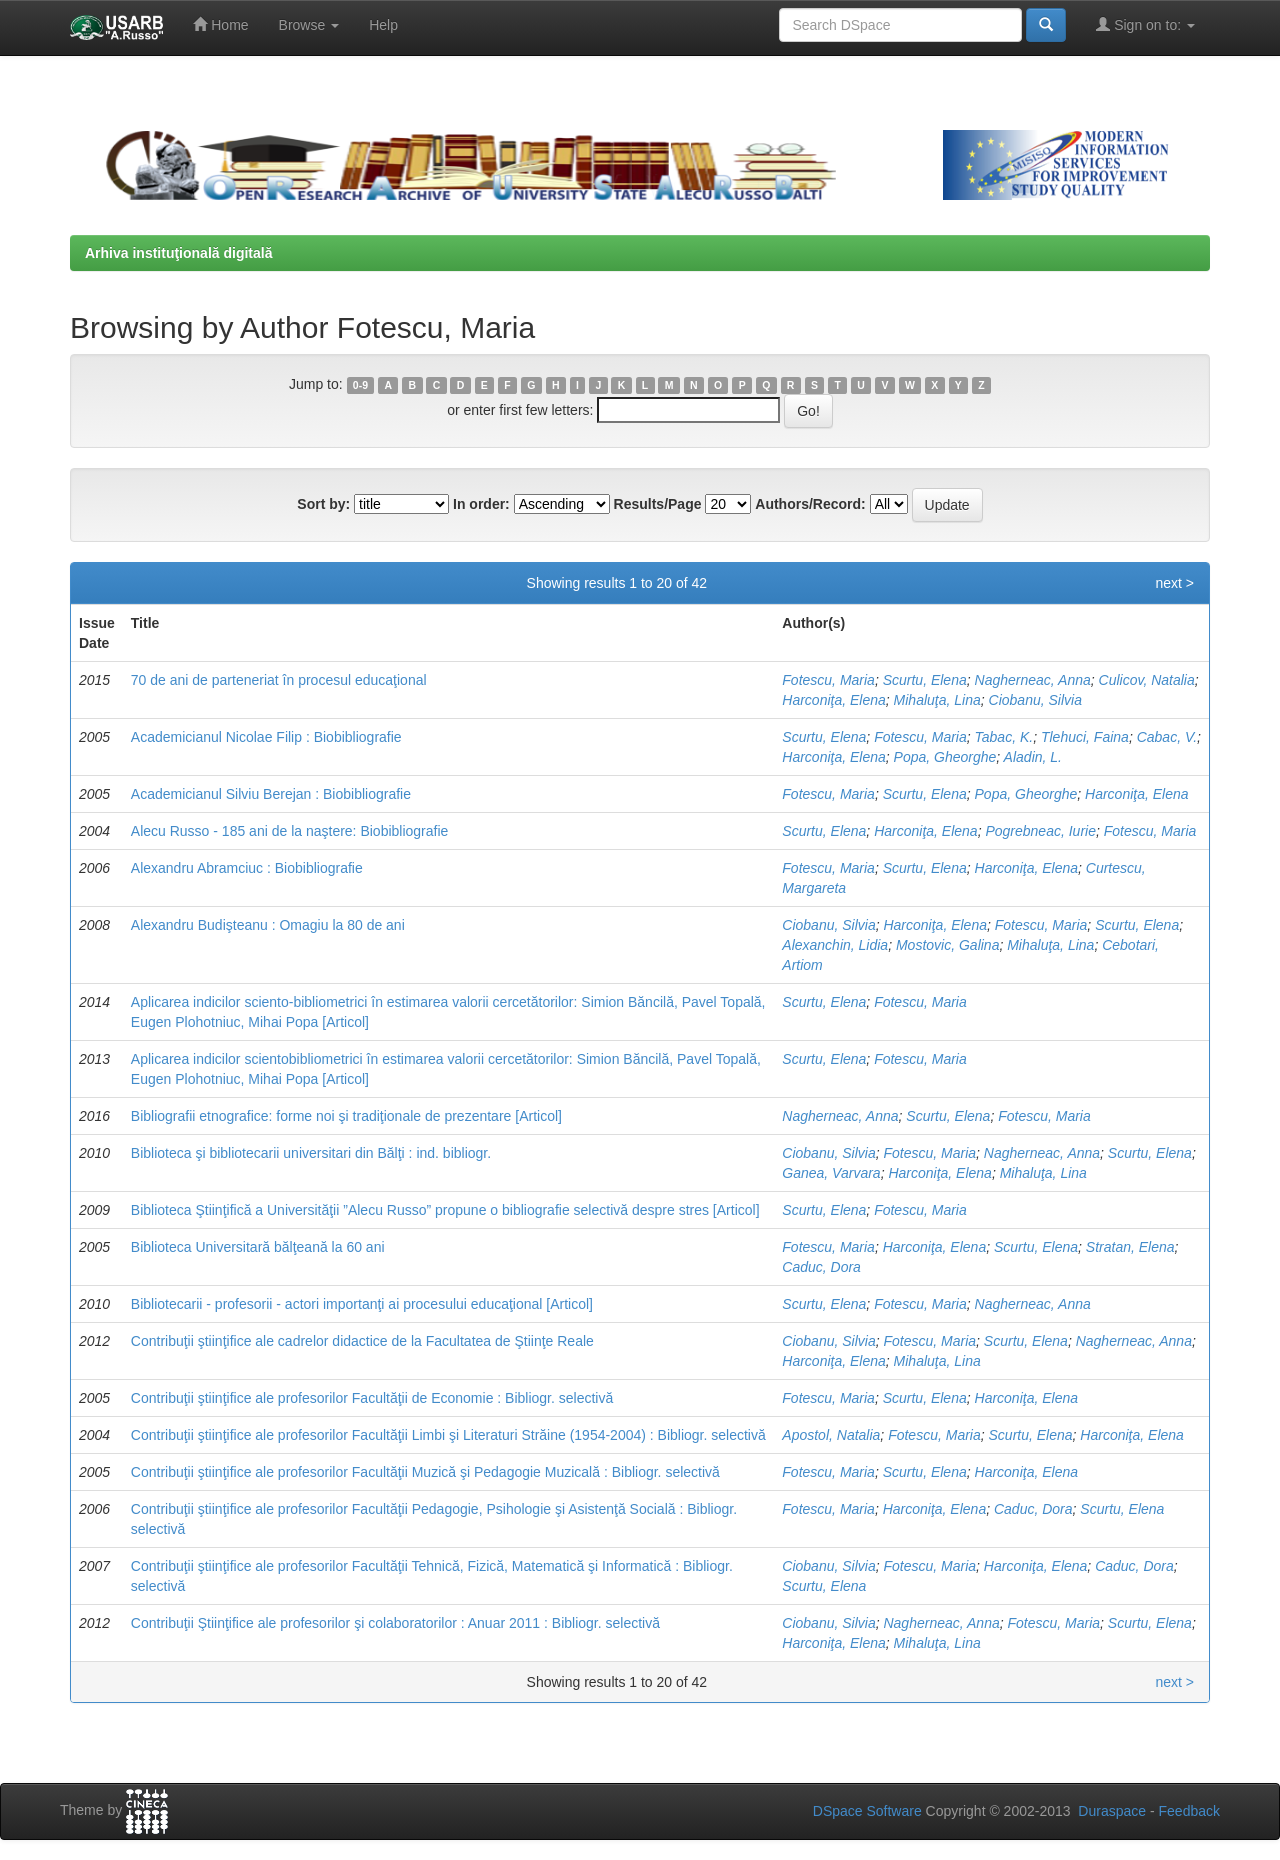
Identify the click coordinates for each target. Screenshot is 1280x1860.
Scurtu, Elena (925, 680)
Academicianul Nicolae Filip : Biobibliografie (266, 737)
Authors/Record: (810, 504)
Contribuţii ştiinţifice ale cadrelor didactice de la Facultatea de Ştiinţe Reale (362, 1341)
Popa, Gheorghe (945, 757)
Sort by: (323, 504)
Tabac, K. (1004, 737)
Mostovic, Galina (947, 945)
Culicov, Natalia (1147, 680)
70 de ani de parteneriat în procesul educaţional (279, 680)
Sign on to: (1145, 24)
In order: (481, 504)
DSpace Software (867, 1811)
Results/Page (658, 504)
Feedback (1189, 1811)
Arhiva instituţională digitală (178, 253)
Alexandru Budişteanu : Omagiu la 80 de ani (268, 925)
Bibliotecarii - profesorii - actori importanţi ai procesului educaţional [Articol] (362, 1304)
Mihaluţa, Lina (937, 700)
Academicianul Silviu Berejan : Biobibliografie (271, 794)
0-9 (360, 385)
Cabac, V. (1167, 737)
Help (383, 25)
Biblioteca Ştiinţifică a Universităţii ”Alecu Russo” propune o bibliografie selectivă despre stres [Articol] (445, 1210)
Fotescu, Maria (828, 680)
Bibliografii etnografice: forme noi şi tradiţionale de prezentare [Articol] (346, 1116)
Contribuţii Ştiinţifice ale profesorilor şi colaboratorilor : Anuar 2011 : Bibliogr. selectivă (395, 1623)
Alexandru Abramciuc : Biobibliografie (247, 868)
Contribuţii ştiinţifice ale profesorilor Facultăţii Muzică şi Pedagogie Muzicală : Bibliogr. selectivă (425, 1472)
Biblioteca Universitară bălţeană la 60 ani (258, 1247)
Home (220, 24)
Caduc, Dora (821, 1267)
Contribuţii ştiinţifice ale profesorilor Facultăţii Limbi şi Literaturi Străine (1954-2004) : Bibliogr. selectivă (448, 1435)
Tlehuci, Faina (1085, 737)
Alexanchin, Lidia (835, 945)
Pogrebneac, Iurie (1040, 831)
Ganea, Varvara (831, 1173)
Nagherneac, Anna (1033, 680)
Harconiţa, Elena (834, 700)
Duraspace (1112, 1811)
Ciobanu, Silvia (1035, 700)
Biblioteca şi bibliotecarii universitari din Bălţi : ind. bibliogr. (311, 1153)
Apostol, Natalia (831, 1435)
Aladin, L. (1033, 757)
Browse (309, 25)
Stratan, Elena (1130, 1247)
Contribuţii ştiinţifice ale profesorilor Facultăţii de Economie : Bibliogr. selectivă (372, 1398)
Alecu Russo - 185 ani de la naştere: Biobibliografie (290, 831)
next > (1174, 583)
